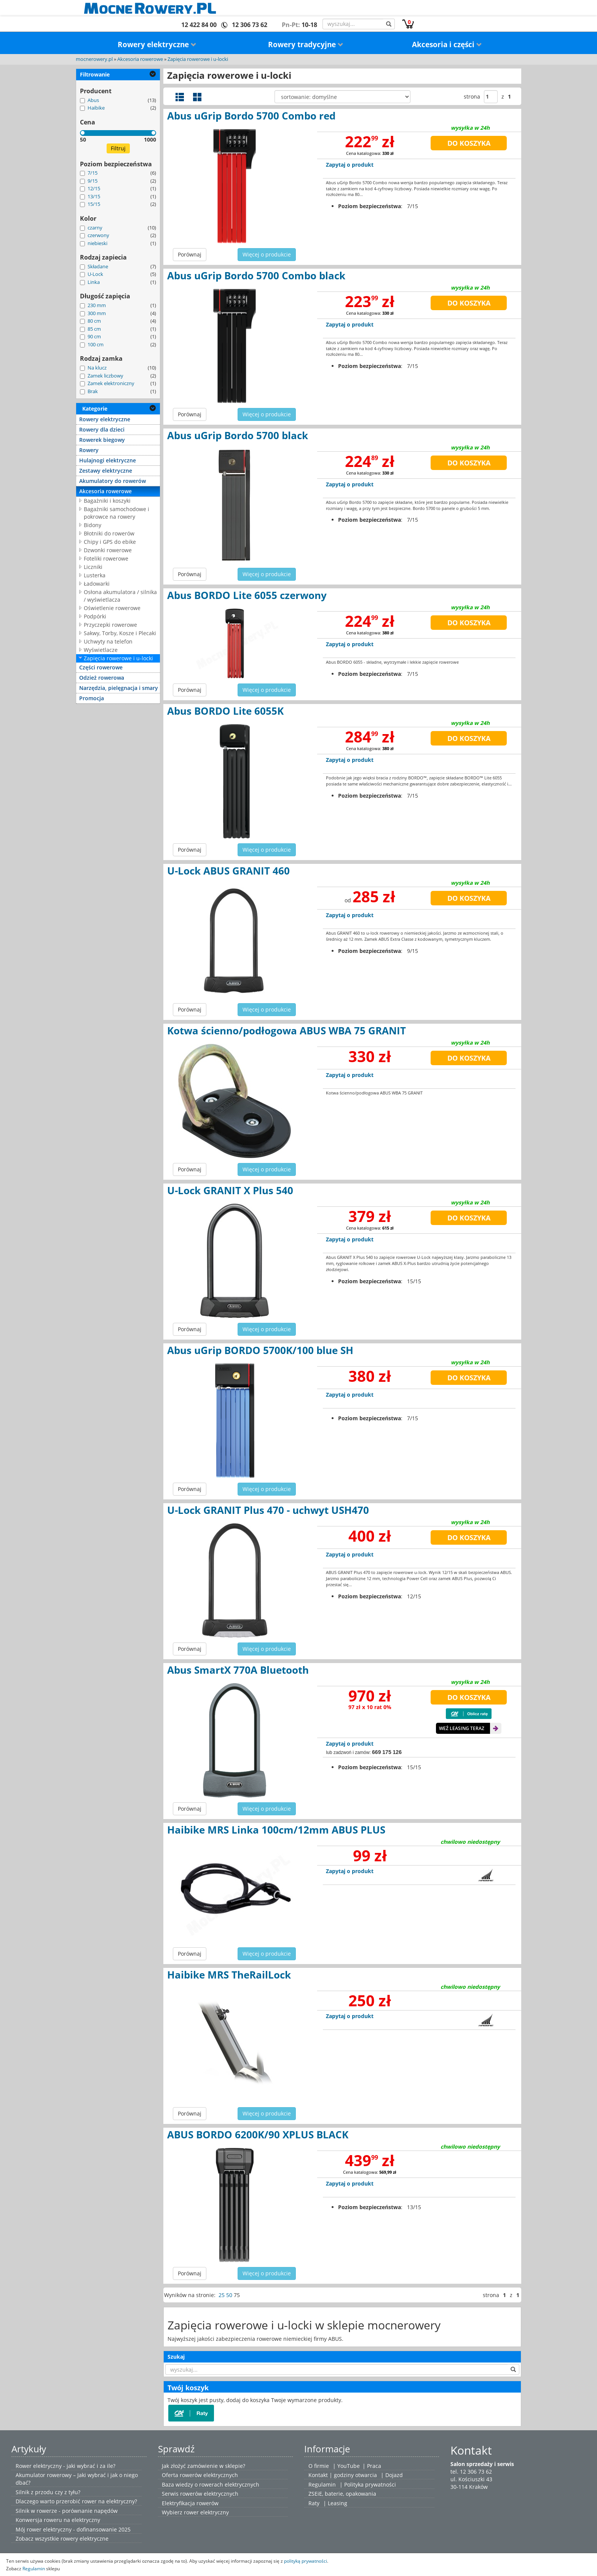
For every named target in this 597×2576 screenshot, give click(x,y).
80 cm (94, 320)
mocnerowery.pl (94, 59)
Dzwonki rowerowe (108, 550)
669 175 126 (387, 1752)
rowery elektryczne (85, 2538)
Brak (93, 391)
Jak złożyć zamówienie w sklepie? (203, 2465)
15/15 (94, 204)
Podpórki (95, 616)
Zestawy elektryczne (105, 470)
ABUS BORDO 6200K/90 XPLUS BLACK (257, 2134)
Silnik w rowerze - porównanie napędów (67, 2510)
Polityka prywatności (370, 2484)
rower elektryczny (206, 2512)
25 (222, 2295)
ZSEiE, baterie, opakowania (342, 2493)
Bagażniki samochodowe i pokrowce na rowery (116, 512)
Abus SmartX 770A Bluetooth (238, 1670)
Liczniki (93, 566)
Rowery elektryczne (157, 44)
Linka (94, 282)
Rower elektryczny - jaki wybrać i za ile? (65, 2465)
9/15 (92, 180)
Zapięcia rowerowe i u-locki (198, 59)
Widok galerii (197, 97)
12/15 (94, 188)
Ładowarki (97, 583)
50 (229, 2295)
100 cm (96, 344)
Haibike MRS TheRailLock (229, 1975)
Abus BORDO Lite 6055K (225, 711)
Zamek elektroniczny (111, 383)
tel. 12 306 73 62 (471, 2471)
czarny (95, 227)
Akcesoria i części (447, 44)
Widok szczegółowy (180, 97)
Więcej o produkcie (267, 254)
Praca (374, 2465)
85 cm (94, 328)
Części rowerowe (101, 667)
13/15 (94, 196)
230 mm (97, 305)
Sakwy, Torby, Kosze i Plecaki (120, 633)
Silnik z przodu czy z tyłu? (48, 2492)
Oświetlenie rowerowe (112, 608)
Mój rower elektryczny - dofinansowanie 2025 (73, 2529)
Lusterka (94, 575)
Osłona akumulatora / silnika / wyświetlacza (120, 595)
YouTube (348, 2465)
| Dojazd (392, 2475)
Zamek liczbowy (105, 375)
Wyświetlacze (101, 649)
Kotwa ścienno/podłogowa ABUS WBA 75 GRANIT (286, 1030)
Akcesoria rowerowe (140, 59)
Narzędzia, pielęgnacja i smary (118, 687)
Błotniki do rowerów (109, 533)
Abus (93, 100)
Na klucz (97, 367)
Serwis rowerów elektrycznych (200, 2493)
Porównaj (189, 254)
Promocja (91, 698)
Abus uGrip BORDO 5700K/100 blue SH (260, 1350)
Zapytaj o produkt (350, 164)
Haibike (96, 107)
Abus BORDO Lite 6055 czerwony (247, 595)
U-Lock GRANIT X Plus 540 (230, 1190)
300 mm (97, 313)
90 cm (94, 336)
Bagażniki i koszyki (107, 500)
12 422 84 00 (199, 25)
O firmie (318, 2465)
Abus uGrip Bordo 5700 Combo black (256, 275)
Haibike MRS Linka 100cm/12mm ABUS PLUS (276, 1830)
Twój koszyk (188, 2387)
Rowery (89, 450)
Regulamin (322, 2484)
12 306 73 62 (249, 25)
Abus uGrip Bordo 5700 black (237, 435)
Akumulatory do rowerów (112, 480)
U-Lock (95, 274)
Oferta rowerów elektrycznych (200, 2475)
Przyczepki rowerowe (110, 624)
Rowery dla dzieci (102, 429)
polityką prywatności (305, 2561)
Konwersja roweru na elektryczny (58, 2519)
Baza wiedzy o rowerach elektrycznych (210, 2484)
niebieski (97, 243)
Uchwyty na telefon (108, 641)
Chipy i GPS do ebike (110, 541)
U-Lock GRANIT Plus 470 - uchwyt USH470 (268, 1510)
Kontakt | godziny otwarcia (342, 2475)
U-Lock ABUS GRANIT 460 (228, 871)
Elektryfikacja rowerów (190, 2503)
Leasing (337, 2503)
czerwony (98, 235)
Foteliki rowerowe (106, 558)
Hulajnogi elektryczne (107, 460)
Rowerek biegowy (102, 439)
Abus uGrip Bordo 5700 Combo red (251, 116)
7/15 (92, 172)
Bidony (92, 525)
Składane (98, 266)
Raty (313, 2503)
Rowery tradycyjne (305, 44)
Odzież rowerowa (101, 677)
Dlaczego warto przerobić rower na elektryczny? (76, 2501)
